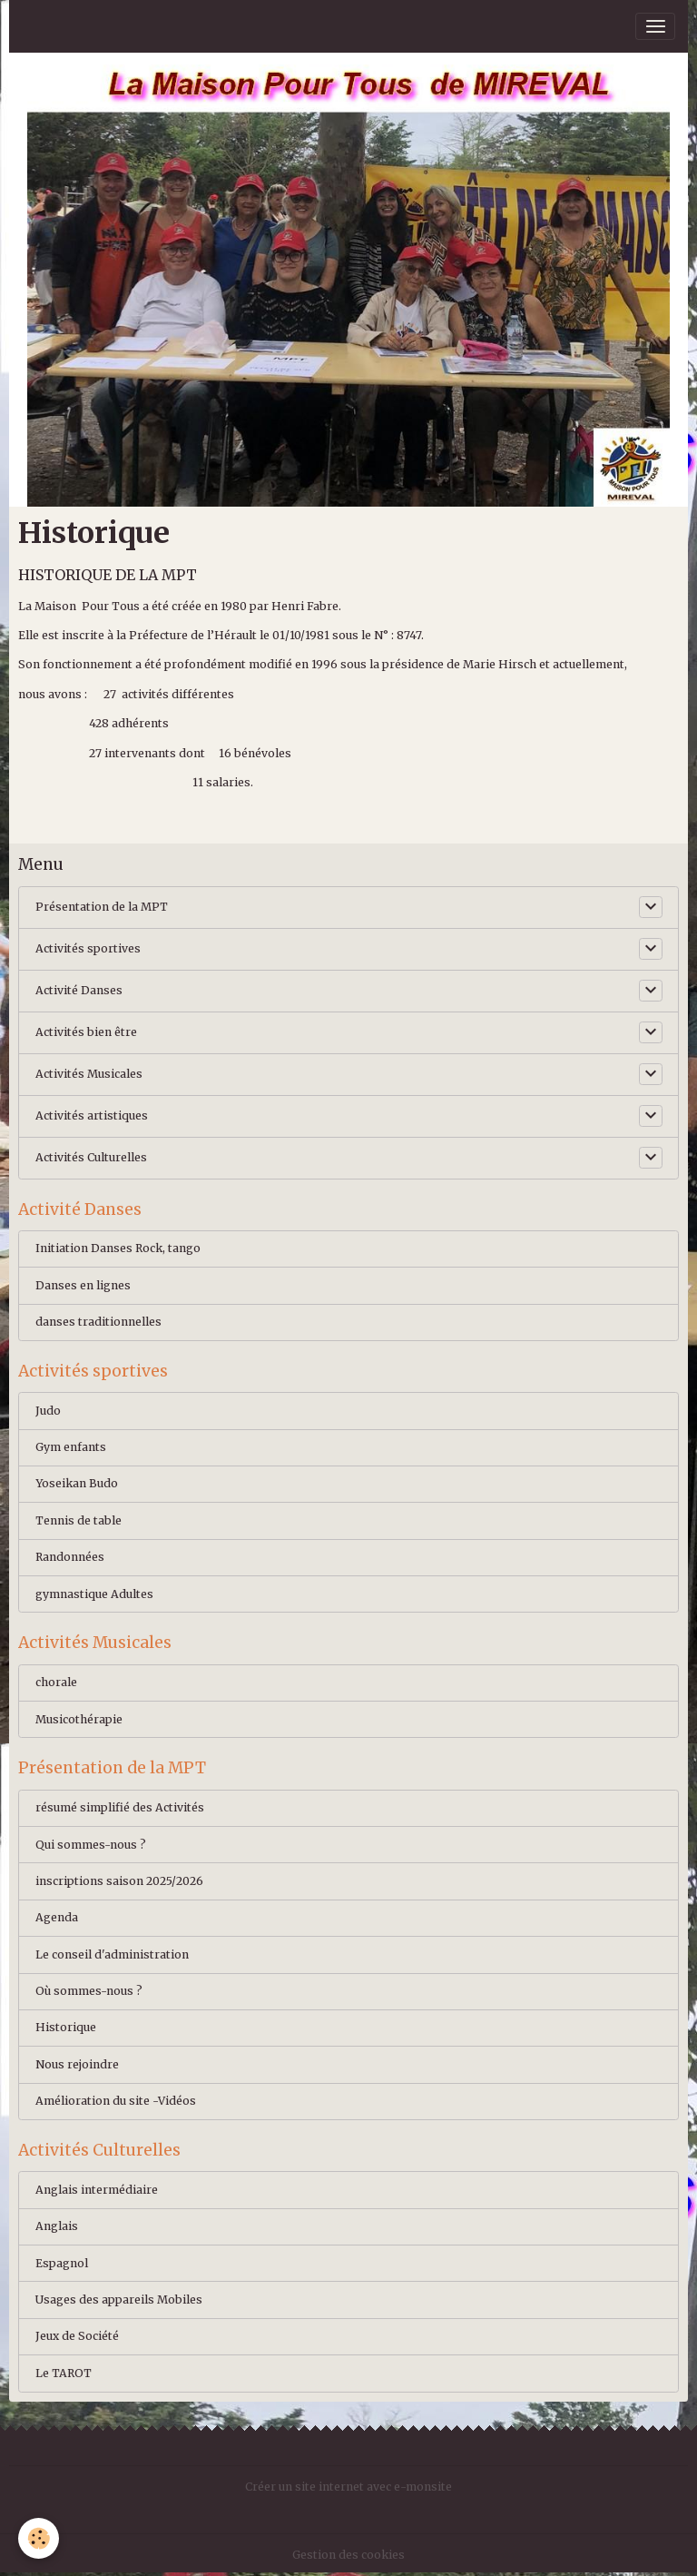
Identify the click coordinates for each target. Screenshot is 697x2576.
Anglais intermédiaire (96, 2189)
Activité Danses (79, 990)
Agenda (56, 1917)
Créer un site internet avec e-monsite (348, 2486)
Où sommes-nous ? (88, 1991)
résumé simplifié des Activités (119, 1807)
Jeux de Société (77, 2336)
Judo (48, 1410)
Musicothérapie (79, 1719)
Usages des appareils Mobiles (118, 2299)
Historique (65, 2027)
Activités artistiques (91, 1115)
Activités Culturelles (91, 1157)
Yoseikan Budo (76, 1483)
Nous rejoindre (77, 2064)
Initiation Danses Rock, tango (118, 1248)
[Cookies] (38, 2538)
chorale (56, 1682)
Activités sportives (88, 948)
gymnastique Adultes (94, 1594)
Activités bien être (86, 1032)
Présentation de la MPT (101, 906)
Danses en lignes (83, 1285)
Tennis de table (78, 1520)
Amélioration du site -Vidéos (115, 2100)
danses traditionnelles (98, 1321)
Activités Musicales (88, 1074)
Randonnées (69, 1557)
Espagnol (61, 2263)
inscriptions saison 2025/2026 (119, 1881)
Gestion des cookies (348, 2554)
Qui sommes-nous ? (90, 1844)
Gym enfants (70, 1447)
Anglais (56, 2226)
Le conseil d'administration (112, 1954)
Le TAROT (63, 2373)
